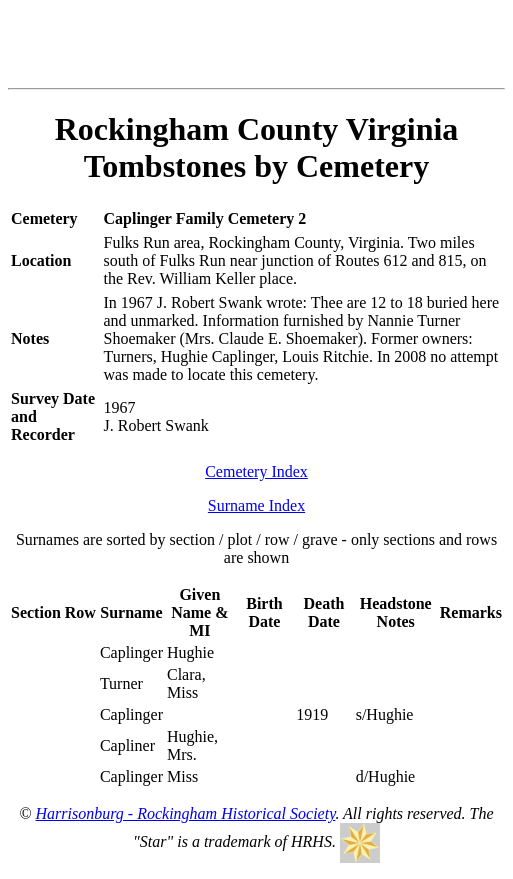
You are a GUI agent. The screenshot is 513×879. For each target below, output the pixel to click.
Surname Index (256, 505)
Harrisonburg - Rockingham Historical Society (186, 813)
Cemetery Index (256, 471)
